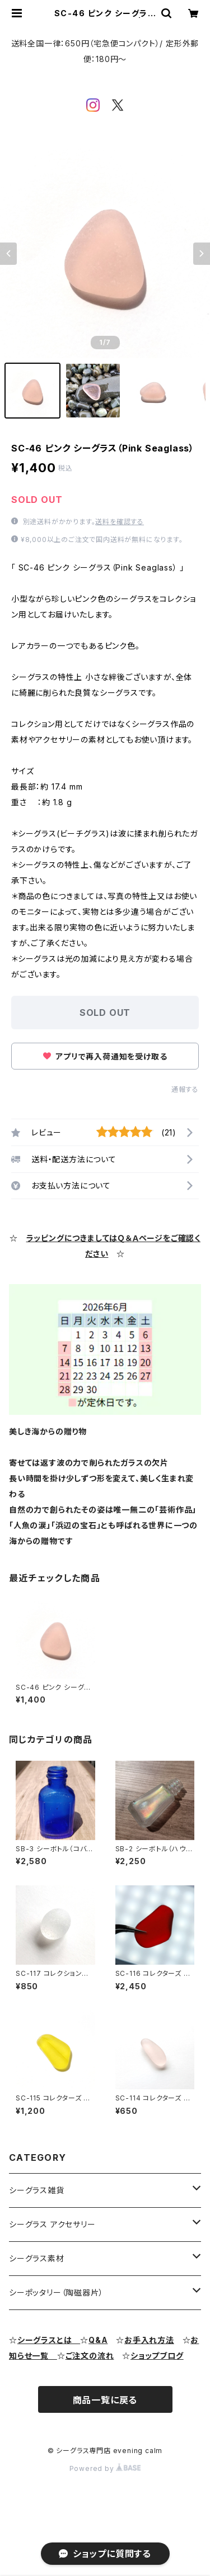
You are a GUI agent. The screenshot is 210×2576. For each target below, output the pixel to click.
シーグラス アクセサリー (52, 2224)
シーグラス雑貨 (36, 2190)
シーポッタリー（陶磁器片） (56, 2292)
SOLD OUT (105, 1012)
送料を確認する (119, 521)
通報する (185, 1089)
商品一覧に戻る (105, 2400)
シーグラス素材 (36, 2258)
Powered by (105, 2468)
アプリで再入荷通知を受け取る (105, 1056)
